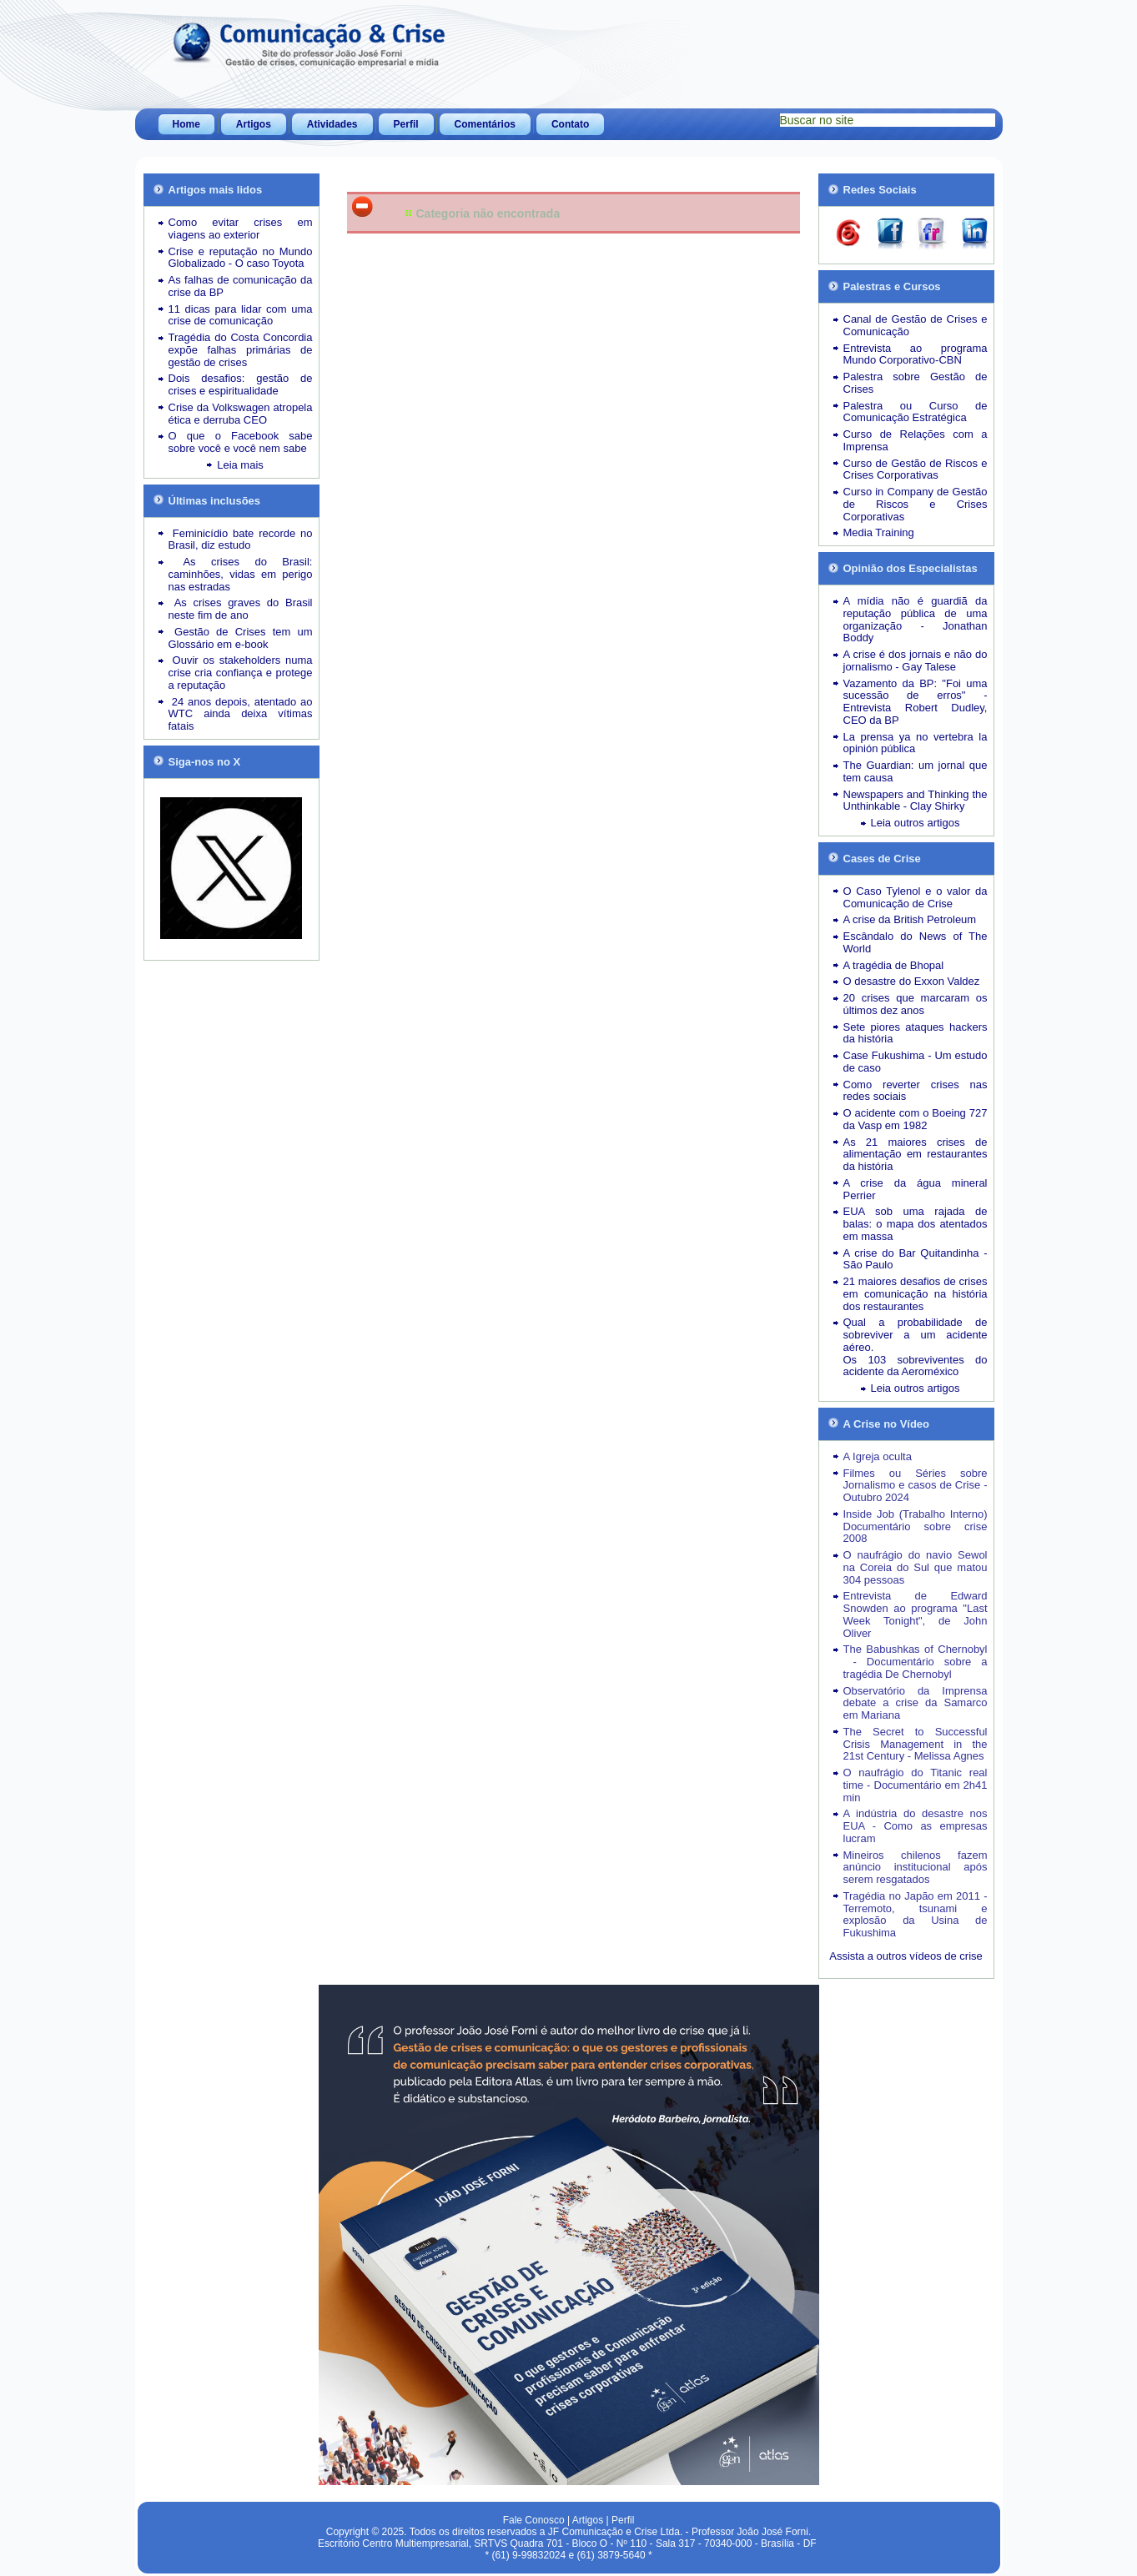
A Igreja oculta (877, 1456)
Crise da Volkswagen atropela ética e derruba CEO (241, 413)
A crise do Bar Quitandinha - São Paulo (915, 1259)
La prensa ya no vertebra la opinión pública (915, 743)
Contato (570, 124)
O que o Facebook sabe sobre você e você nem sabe (241, 441)
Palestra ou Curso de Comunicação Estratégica (915, 411)
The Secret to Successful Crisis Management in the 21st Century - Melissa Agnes (915, 1744)
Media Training (878, 532)
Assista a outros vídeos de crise (906, 1956)
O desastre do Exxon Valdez (911, 981)
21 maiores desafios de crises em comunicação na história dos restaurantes (915, 1294)
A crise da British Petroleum (910, 919)
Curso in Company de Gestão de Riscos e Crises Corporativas (915, 504)
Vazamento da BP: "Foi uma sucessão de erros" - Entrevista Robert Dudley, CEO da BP (915, 701)
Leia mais (240, 465)
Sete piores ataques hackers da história (915, 1033)
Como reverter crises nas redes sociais (915, 1090)
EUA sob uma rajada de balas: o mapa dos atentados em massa (915, 1224)
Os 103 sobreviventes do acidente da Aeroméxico (915, 1365)
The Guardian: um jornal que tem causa (915, 771)
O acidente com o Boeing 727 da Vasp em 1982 (915, 1119)
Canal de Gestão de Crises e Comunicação (915, 325)
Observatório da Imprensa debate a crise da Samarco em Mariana (915, 1703)
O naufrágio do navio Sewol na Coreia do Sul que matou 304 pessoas (915, 1567)
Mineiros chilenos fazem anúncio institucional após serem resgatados (915, 1867)
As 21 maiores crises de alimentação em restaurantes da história (915, 1154)
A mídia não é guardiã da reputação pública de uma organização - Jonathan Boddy (915, 619)
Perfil (406, 124)
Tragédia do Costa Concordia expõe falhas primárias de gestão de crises (241, 350)
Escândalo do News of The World (915, 942)
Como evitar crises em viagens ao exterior (241, 228)
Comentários (485, 124)
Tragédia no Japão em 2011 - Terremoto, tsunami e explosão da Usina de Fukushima (915, 1914)
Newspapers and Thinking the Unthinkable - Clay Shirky (915, 800)
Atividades (332, 124)
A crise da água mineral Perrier (915, 1189)
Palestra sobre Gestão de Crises (915, 382)
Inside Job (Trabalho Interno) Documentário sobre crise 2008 (915, 1526)
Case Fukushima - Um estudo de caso (915, 1061)
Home (186, 124)
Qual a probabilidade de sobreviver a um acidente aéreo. (915, 1334)
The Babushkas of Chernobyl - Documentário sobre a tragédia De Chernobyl (915, 1661)
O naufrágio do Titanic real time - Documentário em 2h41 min (915, 1785)
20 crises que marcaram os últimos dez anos (915, 1004)
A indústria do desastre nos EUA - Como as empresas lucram (915, 1826)
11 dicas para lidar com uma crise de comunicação (241, 315)
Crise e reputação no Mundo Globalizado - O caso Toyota (241, 257)
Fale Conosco (534, 2520)
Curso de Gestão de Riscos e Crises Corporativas (915, 469)
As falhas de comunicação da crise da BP (241, 286)
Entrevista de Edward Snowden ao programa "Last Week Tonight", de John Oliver (915, 1614)
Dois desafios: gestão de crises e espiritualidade (241, 384)
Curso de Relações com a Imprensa (915, 440)
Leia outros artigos (915, 822)
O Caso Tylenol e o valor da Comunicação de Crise (915, 897)
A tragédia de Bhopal (893, 965)
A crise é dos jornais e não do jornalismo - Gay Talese (915, 660)
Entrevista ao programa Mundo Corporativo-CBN (915, 354)
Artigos (253, 124)
